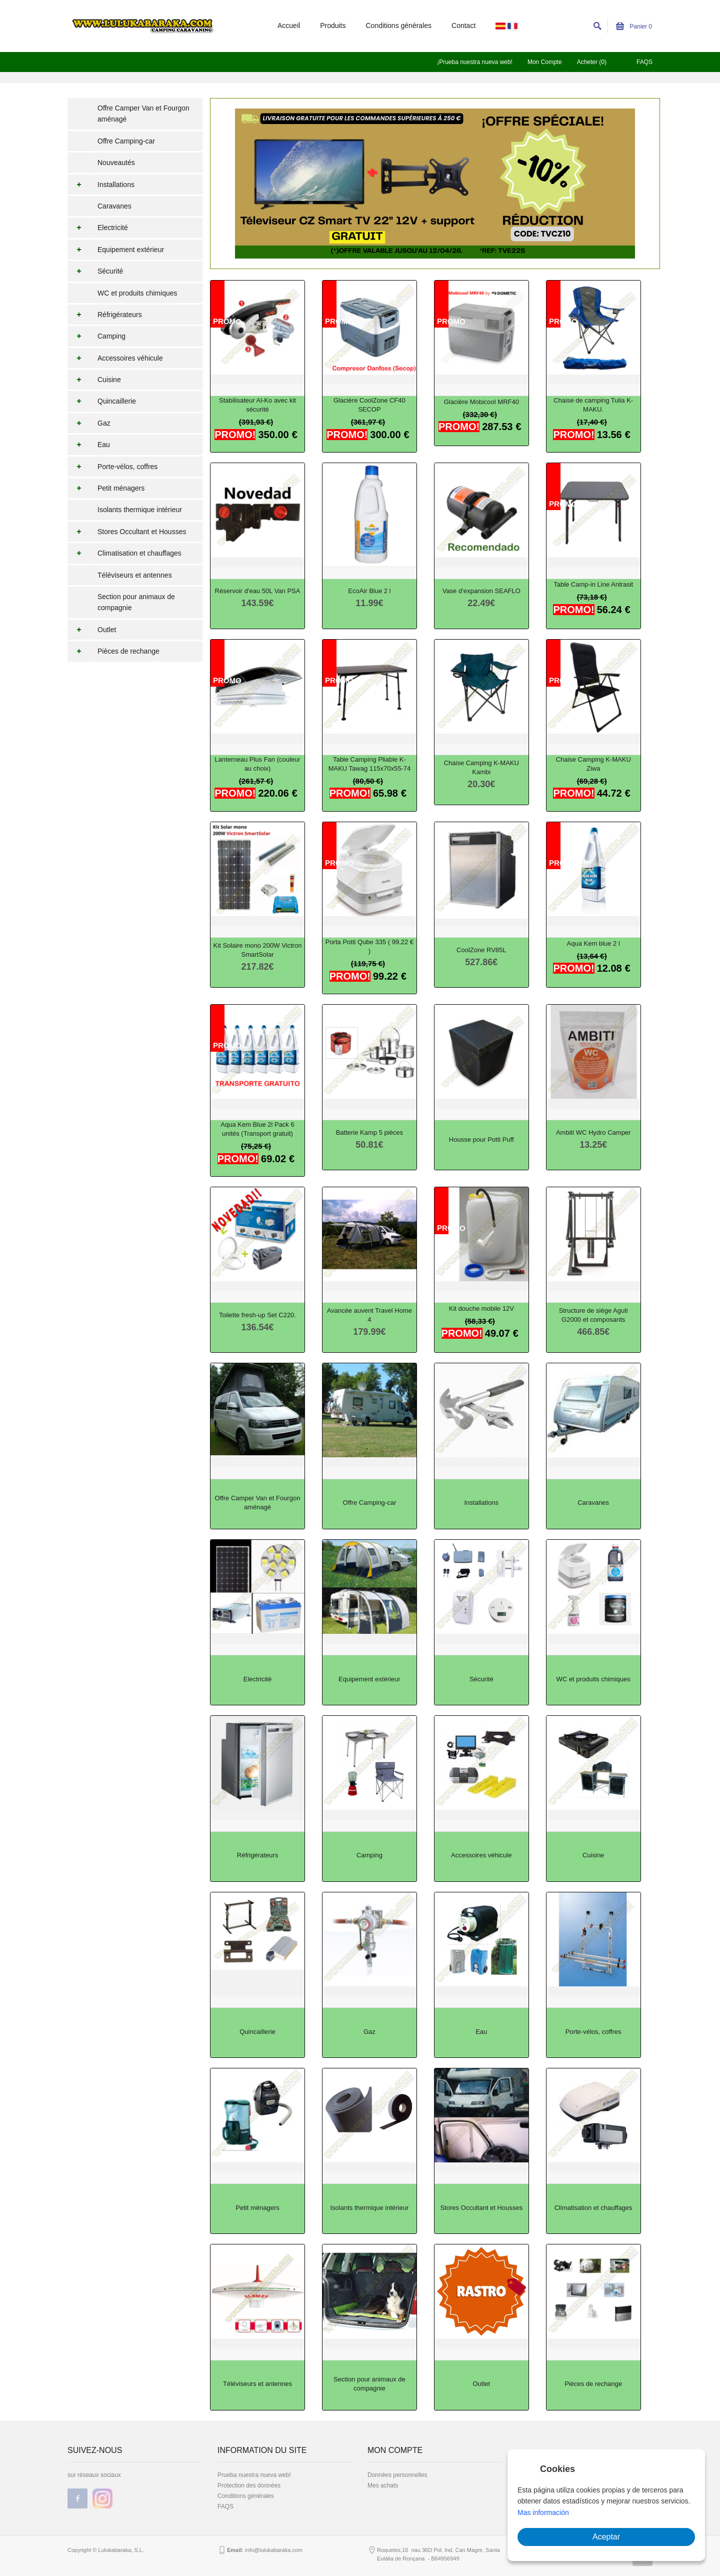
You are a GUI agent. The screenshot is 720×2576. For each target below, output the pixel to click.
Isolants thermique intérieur (140, 510)
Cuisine (94, 380)
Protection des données (249, 2485)
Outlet (92, 630)
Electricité (98, 228)
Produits (333, 26)
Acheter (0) (591, 62)
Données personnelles (397, 2474)
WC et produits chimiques (138, 293)
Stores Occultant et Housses (127, 532)
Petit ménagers (106, 488)
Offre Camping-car (126, 141)
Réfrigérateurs (105, 315)
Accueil (289, 26)
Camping (97, 336)
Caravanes (115, 206)
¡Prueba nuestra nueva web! (474, 62)
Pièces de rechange (114, 651)
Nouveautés (116, 163)
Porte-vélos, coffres (113, 467)
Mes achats (383, 2485)
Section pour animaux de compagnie (136, 602)
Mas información (543, 2512)
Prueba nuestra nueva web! (254, 2474)
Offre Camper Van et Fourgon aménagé (144, 113)
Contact (464, 26)
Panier (634, 26)
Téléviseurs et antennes (135, 575)
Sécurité (95, 271)
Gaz (89, 423)
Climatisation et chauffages (125, 553)
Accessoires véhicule (115, 358)
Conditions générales (399, 26)
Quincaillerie (102, 401)
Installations (101, 185)
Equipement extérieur (116, 250)
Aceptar (606, 2536)
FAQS (644, 62)
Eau (89, 445)
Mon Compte (545, 62)
